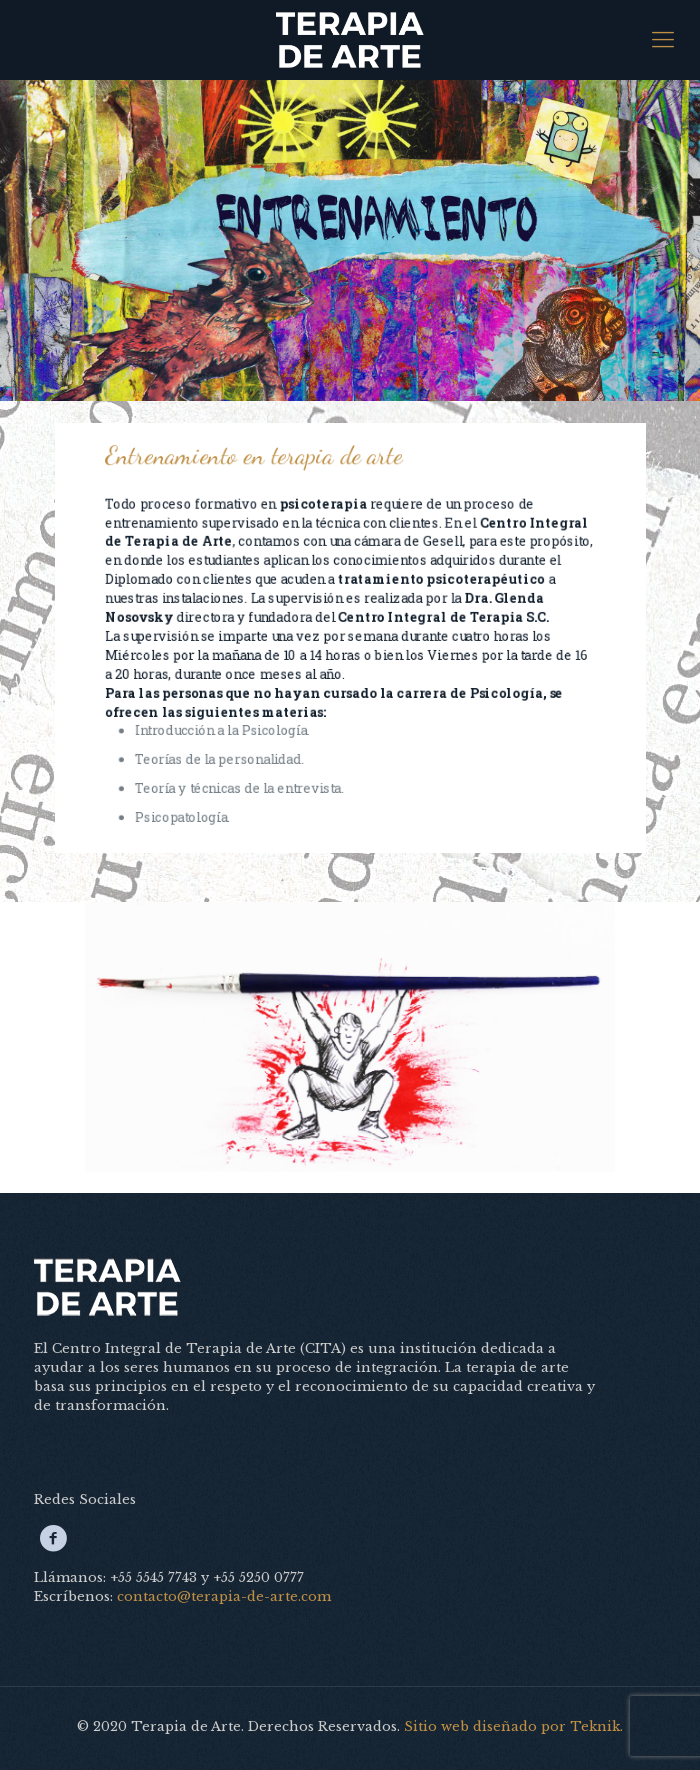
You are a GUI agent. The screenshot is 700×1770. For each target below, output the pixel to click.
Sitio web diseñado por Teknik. (513, 1726)
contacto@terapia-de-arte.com (224, 1596)
